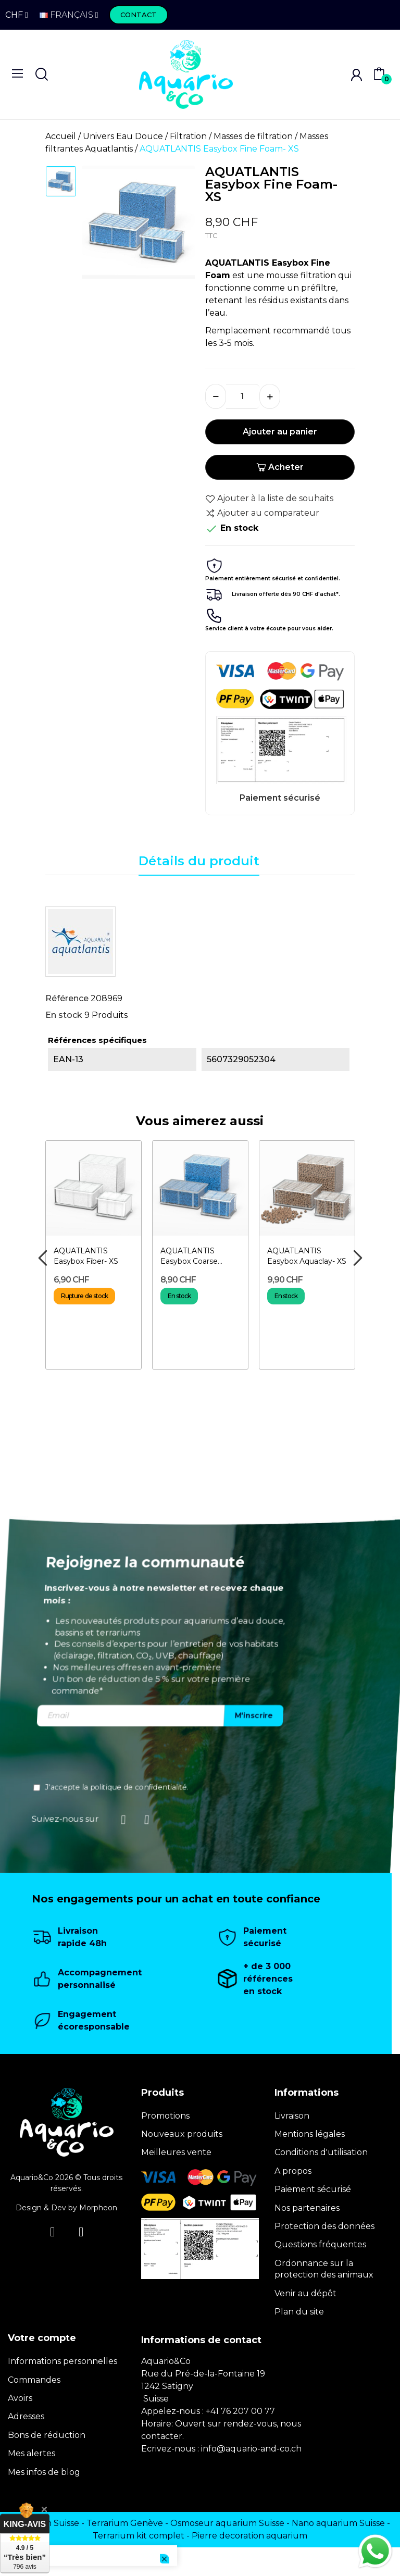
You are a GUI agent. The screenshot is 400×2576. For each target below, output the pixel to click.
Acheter (280, 467)
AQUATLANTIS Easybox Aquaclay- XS (306, 1256)
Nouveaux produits (181, 2134)
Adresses (26, 2416)
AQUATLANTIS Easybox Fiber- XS (86, 1256)
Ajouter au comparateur (262, 513)
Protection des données (324, 2226)
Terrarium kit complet (138, 2536)
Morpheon (98, 2207)
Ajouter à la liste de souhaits (269, 498)
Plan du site (299, 2312)
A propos (292, 2171)
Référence (67, 998)
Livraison (291, 2116)
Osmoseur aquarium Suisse (227, 2523)
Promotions (165, 2116)
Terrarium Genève (124, 2523)
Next (357, 1258)
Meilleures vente (176, 2152)
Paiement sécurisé (312, 2189)
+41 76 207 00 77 (240, 2411)
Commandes (34, 2380)
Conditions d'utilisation (321, 2152)
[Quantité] (242, 396)
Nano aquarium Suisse (338, 2523)
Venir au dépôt (305, 2293)
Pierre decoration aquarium (249, 2536)
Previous (42, 1258)
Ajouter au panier (280, 432)
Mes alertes (31, 2453)
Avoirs (20, 2398)
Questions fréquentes (320, 2244)
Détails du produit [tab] (199, 860)
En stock (63, 1015)
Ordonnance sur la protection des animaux (323, 2269)
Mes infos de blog (44, 2472)
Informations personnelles (62, 2361)
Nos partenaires (307, 2208)
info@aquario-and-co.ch (251, 2449)
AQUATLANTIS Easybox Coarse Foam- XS (189, 1256)
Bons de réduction (46, 2435)
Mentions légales (309, 2134)
